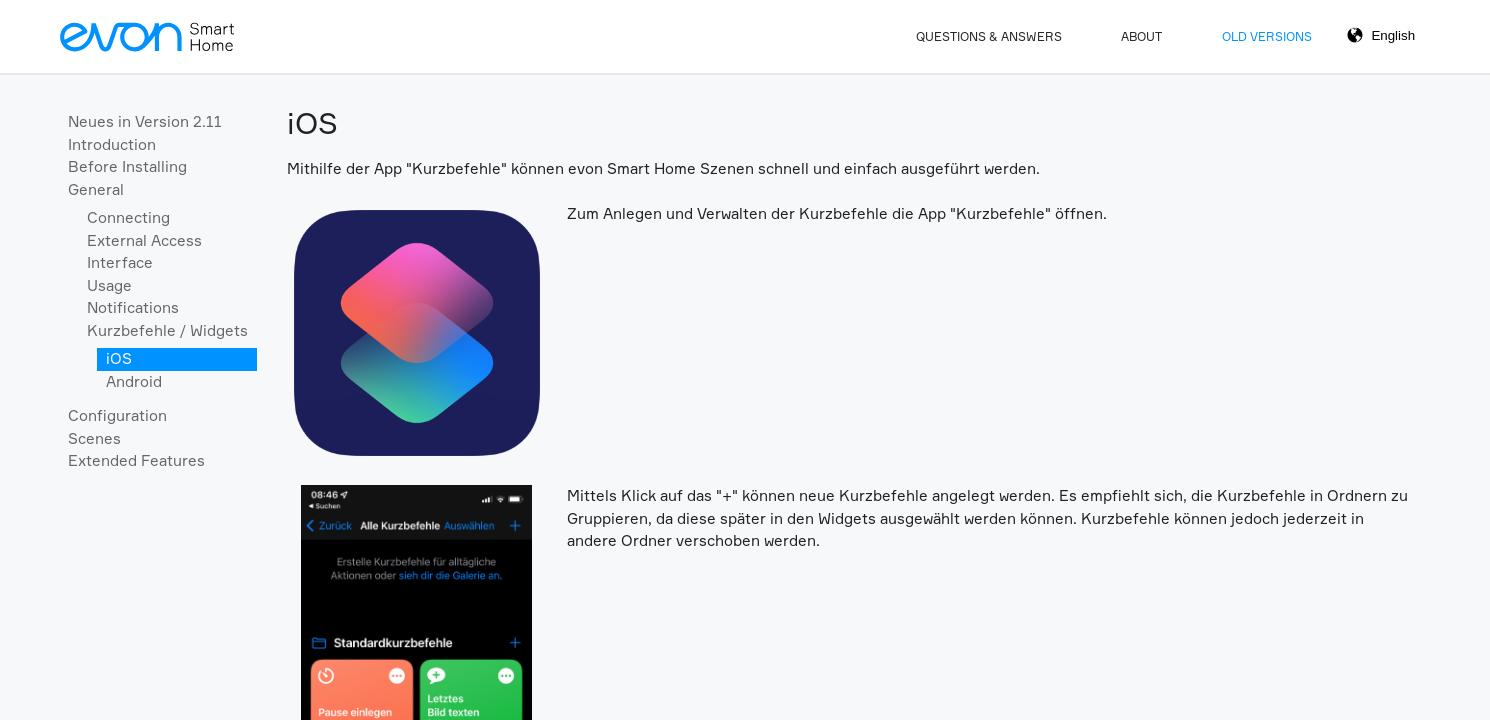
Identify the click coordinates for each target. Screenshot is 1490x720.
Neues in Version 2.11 (145, 121)
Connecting (128, 217)
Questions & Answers (989, 36)
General (96, 189)
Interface (120, 262)
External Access (144, 240)
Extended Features (136, 460)
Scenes (94, 438)
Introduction (112, 144)
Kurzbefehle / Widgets (167, 330)
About (1141, 36)
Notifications (133, 307)
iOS (119, 358)
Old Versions (1267, 36)
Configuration (117, 415)
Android (134, 381)
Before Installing (127, 166)
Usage (109, 285)
